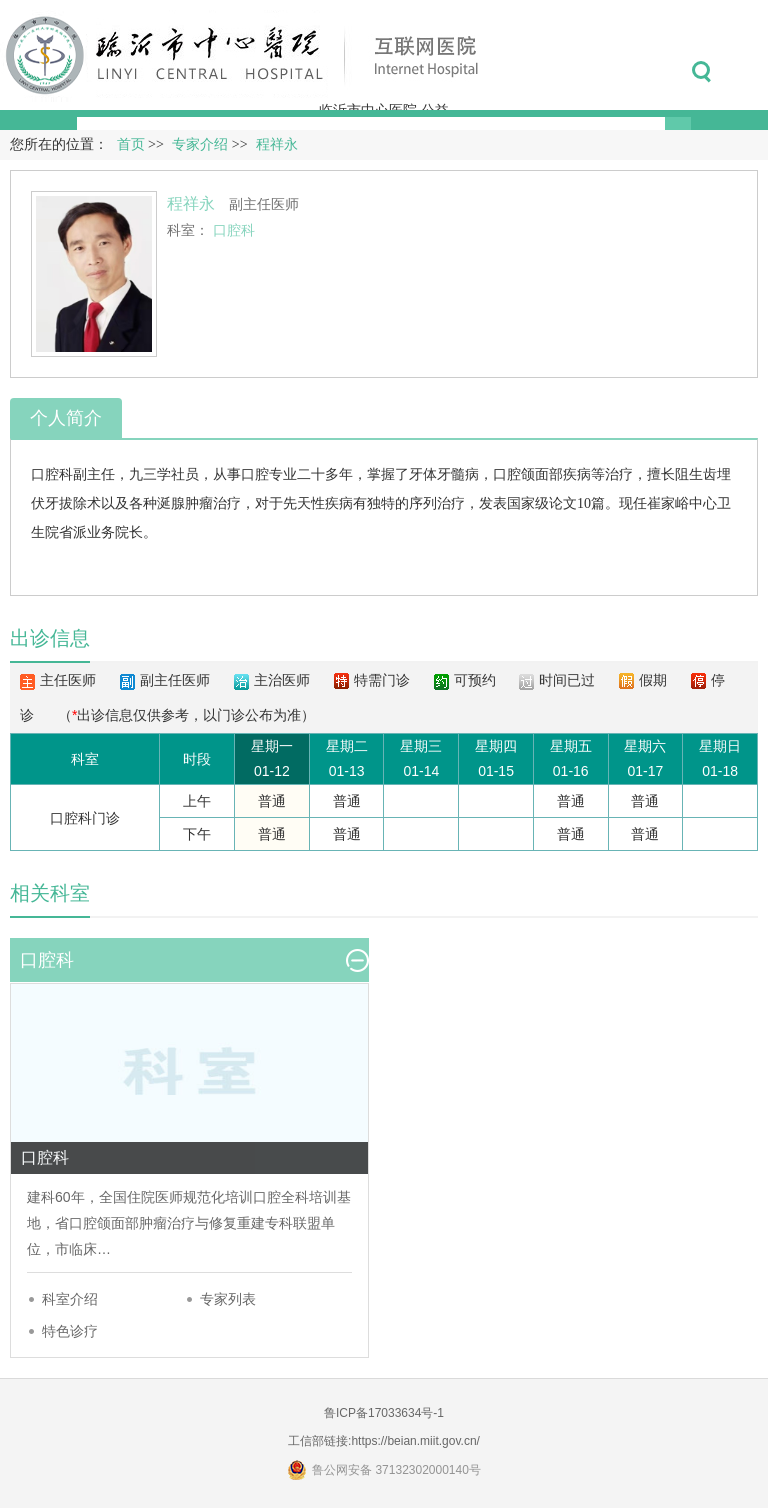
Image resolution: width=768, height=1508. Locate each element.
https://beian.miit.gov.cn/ (415, 1441)
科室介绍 (70, 1299)
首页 (131, 144)
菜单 (746, 72)
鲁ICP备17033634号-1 (384, 1413)
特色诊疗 (70, 1331)
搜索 (701, 72)
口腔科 (52, 474)
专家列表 (228, 1299)
